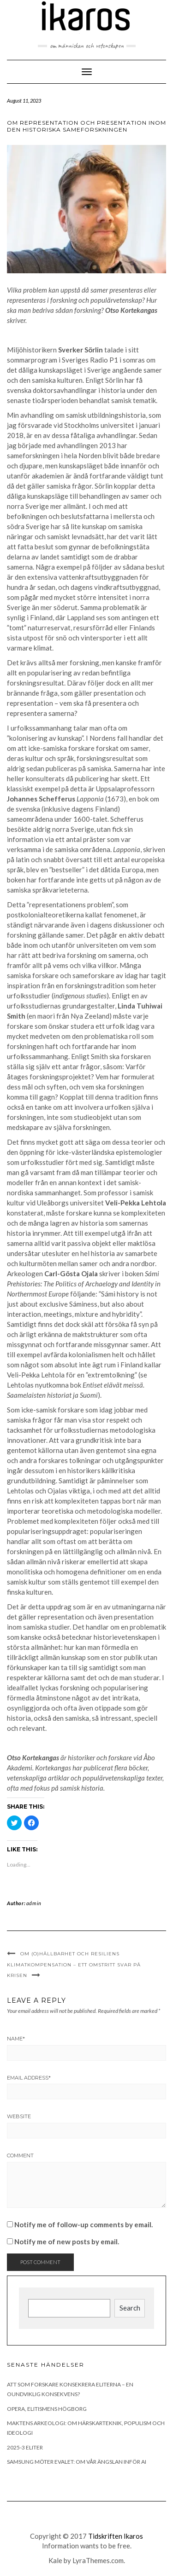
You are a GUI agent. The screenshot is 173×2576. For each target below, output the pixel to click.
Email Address (29, 2078)
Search (129, 2308)
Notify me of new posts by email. (66, 2241)
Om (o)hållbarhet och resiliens (69, 1954)
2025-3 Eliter (25, 2447)
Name (16, 2038)
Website (19, 2116)
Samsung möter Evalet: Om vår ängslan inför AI (76, 2461)
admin (34, 1903)
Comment (20, 2155)
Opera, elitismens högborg (47, 2408)
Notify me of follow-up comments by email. (83, 2224)
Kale (55, 2560)
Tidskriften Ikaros (115, 2536)
